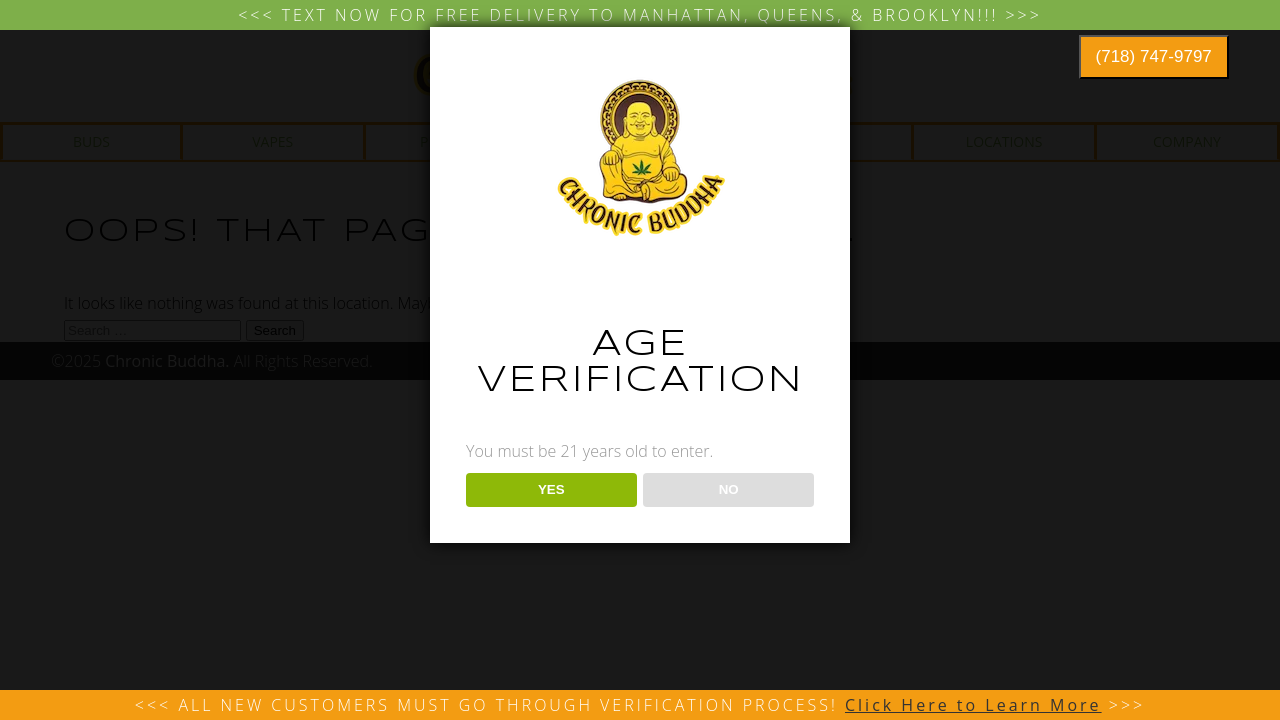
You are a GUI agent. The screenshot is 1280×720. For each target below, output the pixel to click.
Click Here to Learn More (973, 705)
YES (551, 489)
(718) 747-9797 (1154, 56)
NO (729, 489)
